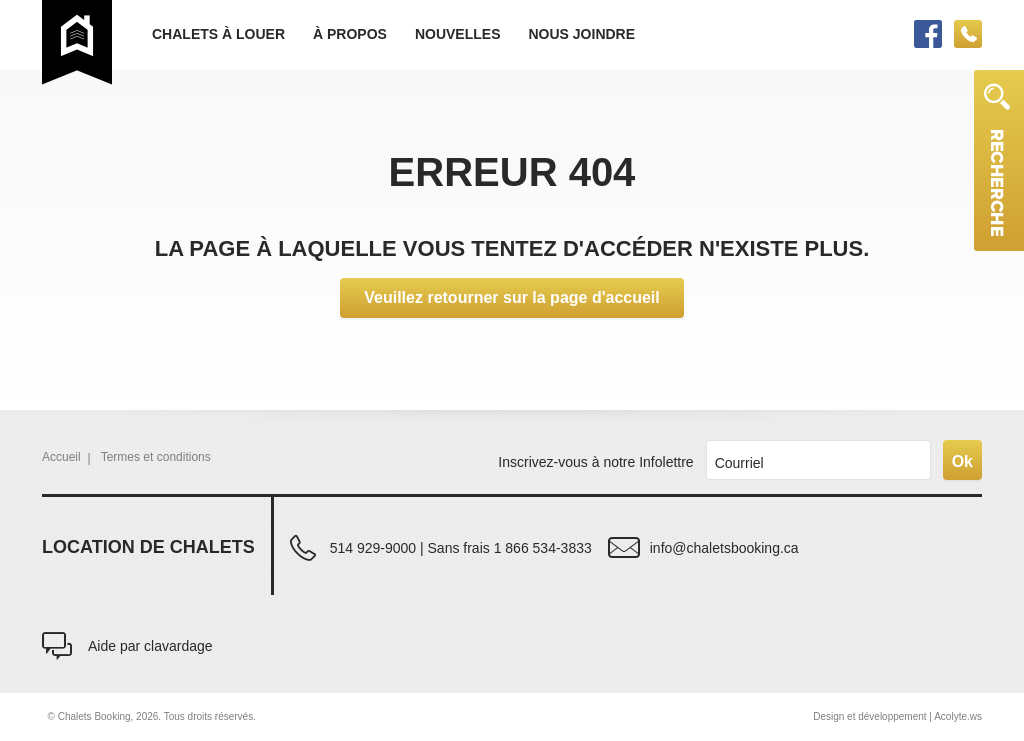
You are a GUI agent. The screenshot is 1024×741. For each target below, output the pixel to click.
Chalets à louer (218, 34)
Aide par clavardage (150, 645)
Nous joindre (581, 34)
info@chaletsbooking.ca (724, 547)
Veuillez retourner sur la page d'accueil (511, 297)
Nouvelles (458, 34)
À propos (350, 34)
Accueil (61, 457)
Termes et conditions (156, 457)
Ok (962, 461)
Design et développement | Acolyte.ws (897, 716)
